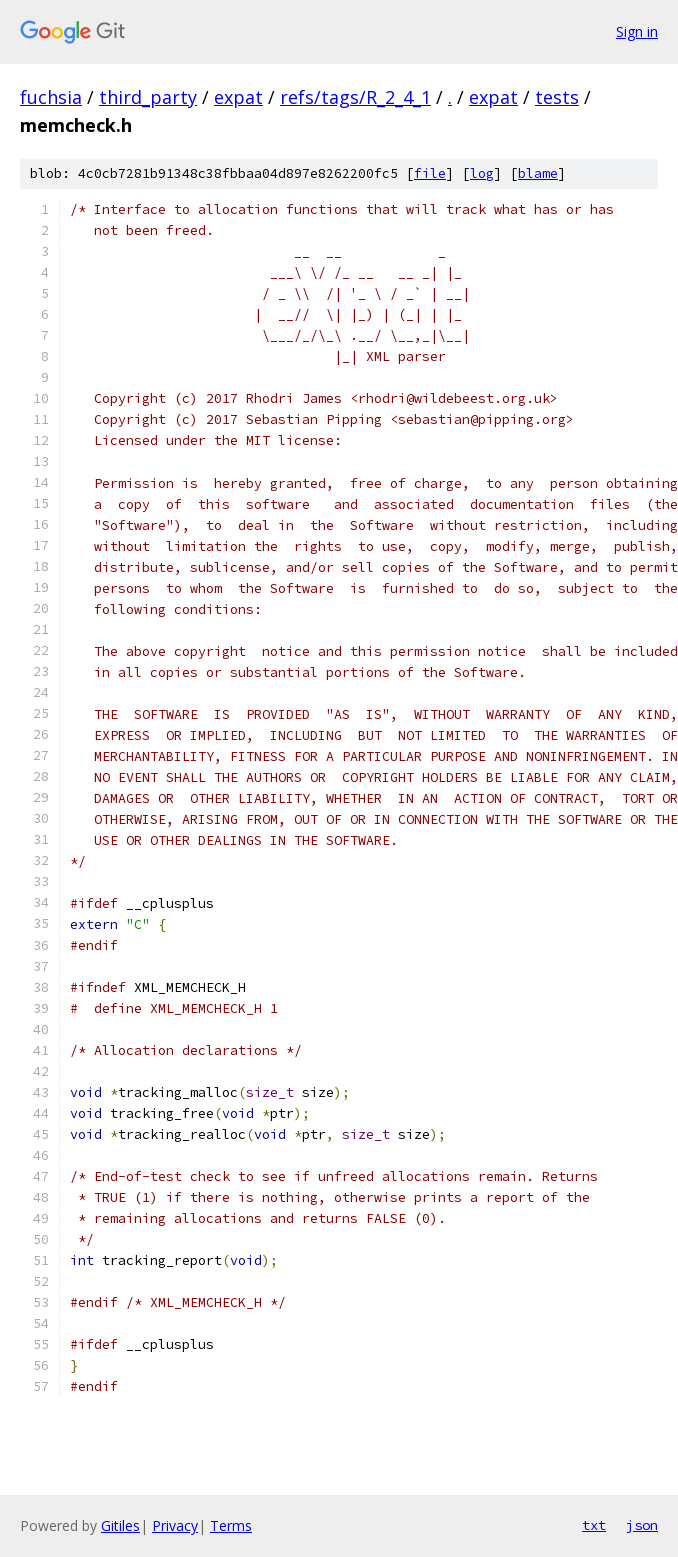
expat (238, 97)
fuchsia (51, 97)
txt (594, 1525)
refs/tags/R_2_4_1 (355, 97)
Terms (231, 1525)
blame (538, 173)
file (430, 173)
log (482, 173)
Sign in (637, 31)
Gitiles (120, 1525)
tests (557, 97)
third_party (148, 97)
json (642, 1525)
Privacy (175, 1525)
